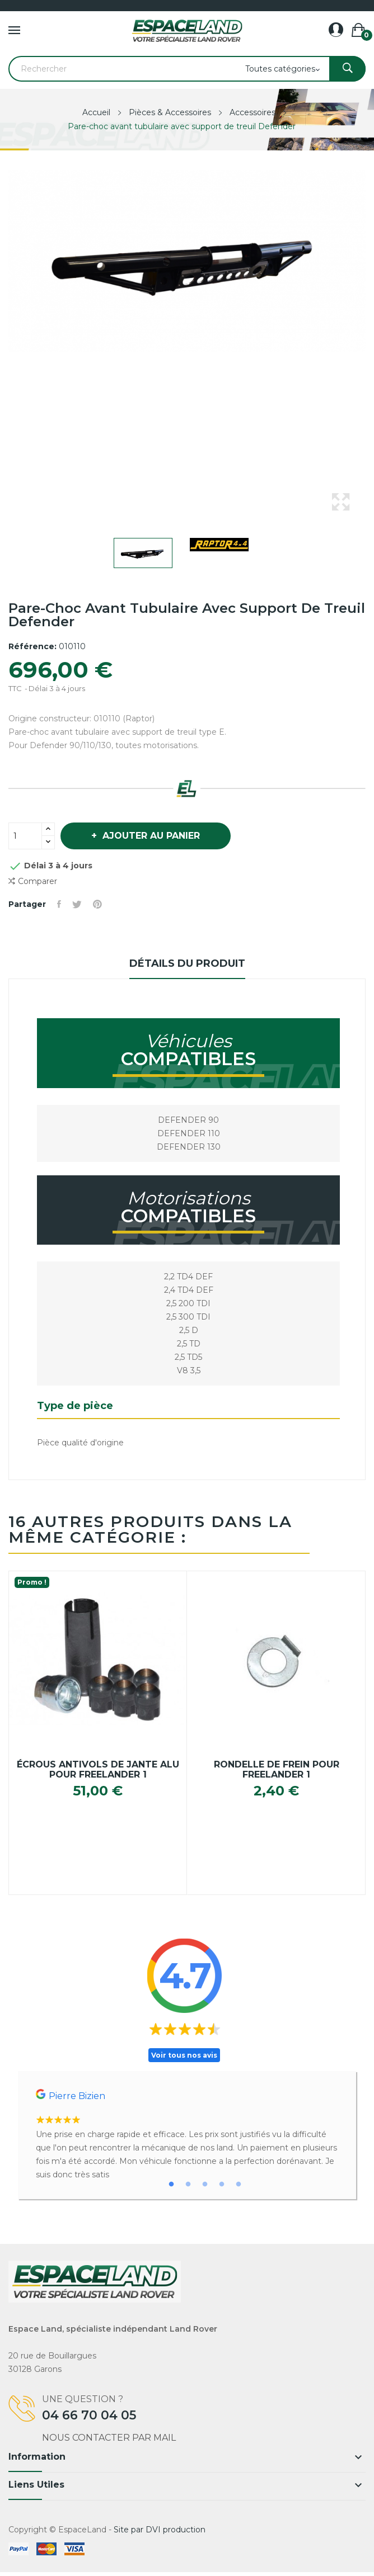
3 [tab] (205, 2184)
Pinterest (97, 904)
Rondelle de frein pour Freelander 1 (276, 1770)
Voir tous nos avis (184, 2055)
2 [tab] (188, 2184)
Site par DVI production (159, 2530)
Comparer (32, 881)
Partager (59, 904)
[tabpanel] (187, 2135)
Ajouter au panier (150, 835)
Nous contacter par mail (109, 2437)
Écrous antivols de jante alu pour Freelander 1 (98, 1770)
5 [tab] (238, 2184)
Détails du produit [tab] (187, 963)
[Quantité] (25, 836)
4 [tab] (221, 2184)
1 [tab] (171, 2184)
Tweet (77, 904)
